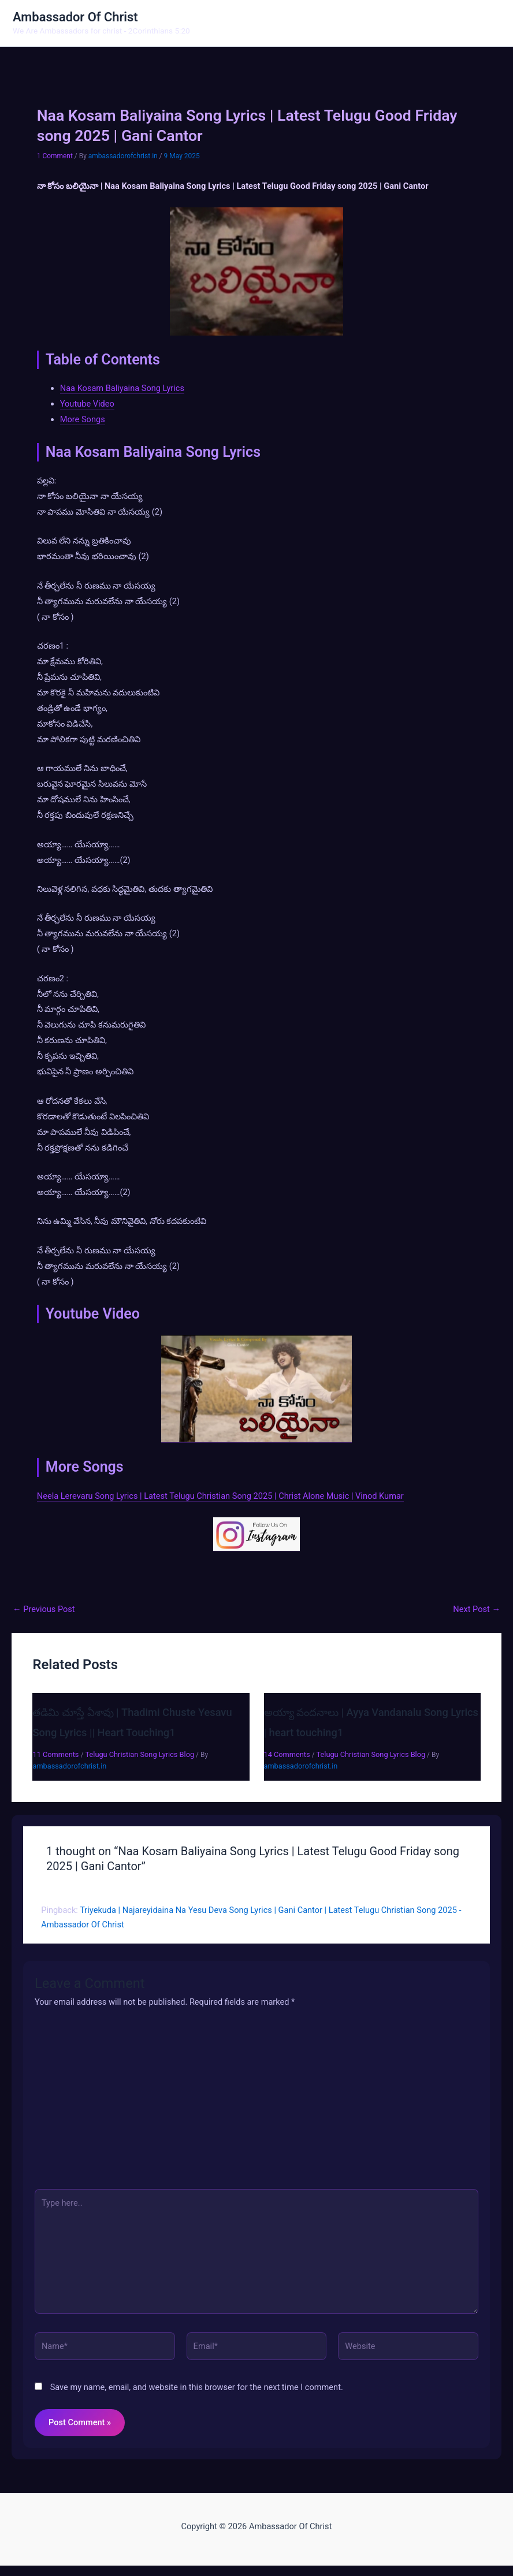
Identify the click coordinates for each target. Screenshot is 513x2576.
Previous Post (44, 1610)
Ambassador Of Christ (80, 18)
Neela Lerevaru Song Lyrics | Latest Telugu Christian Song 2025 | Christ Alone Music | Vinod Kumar (220, 1497)
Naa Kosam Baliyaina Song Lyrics (122, 390)
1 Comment (55, 158)
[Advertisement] (256, 2103)
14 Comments (287, 1755)
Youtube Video (87, 405)
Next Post (476, 1610)
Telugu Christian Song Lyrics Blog (140, 1755)
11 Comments (55, 1755)
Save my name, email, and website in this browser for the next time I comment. (196, 2389)
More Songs (82, 421)
